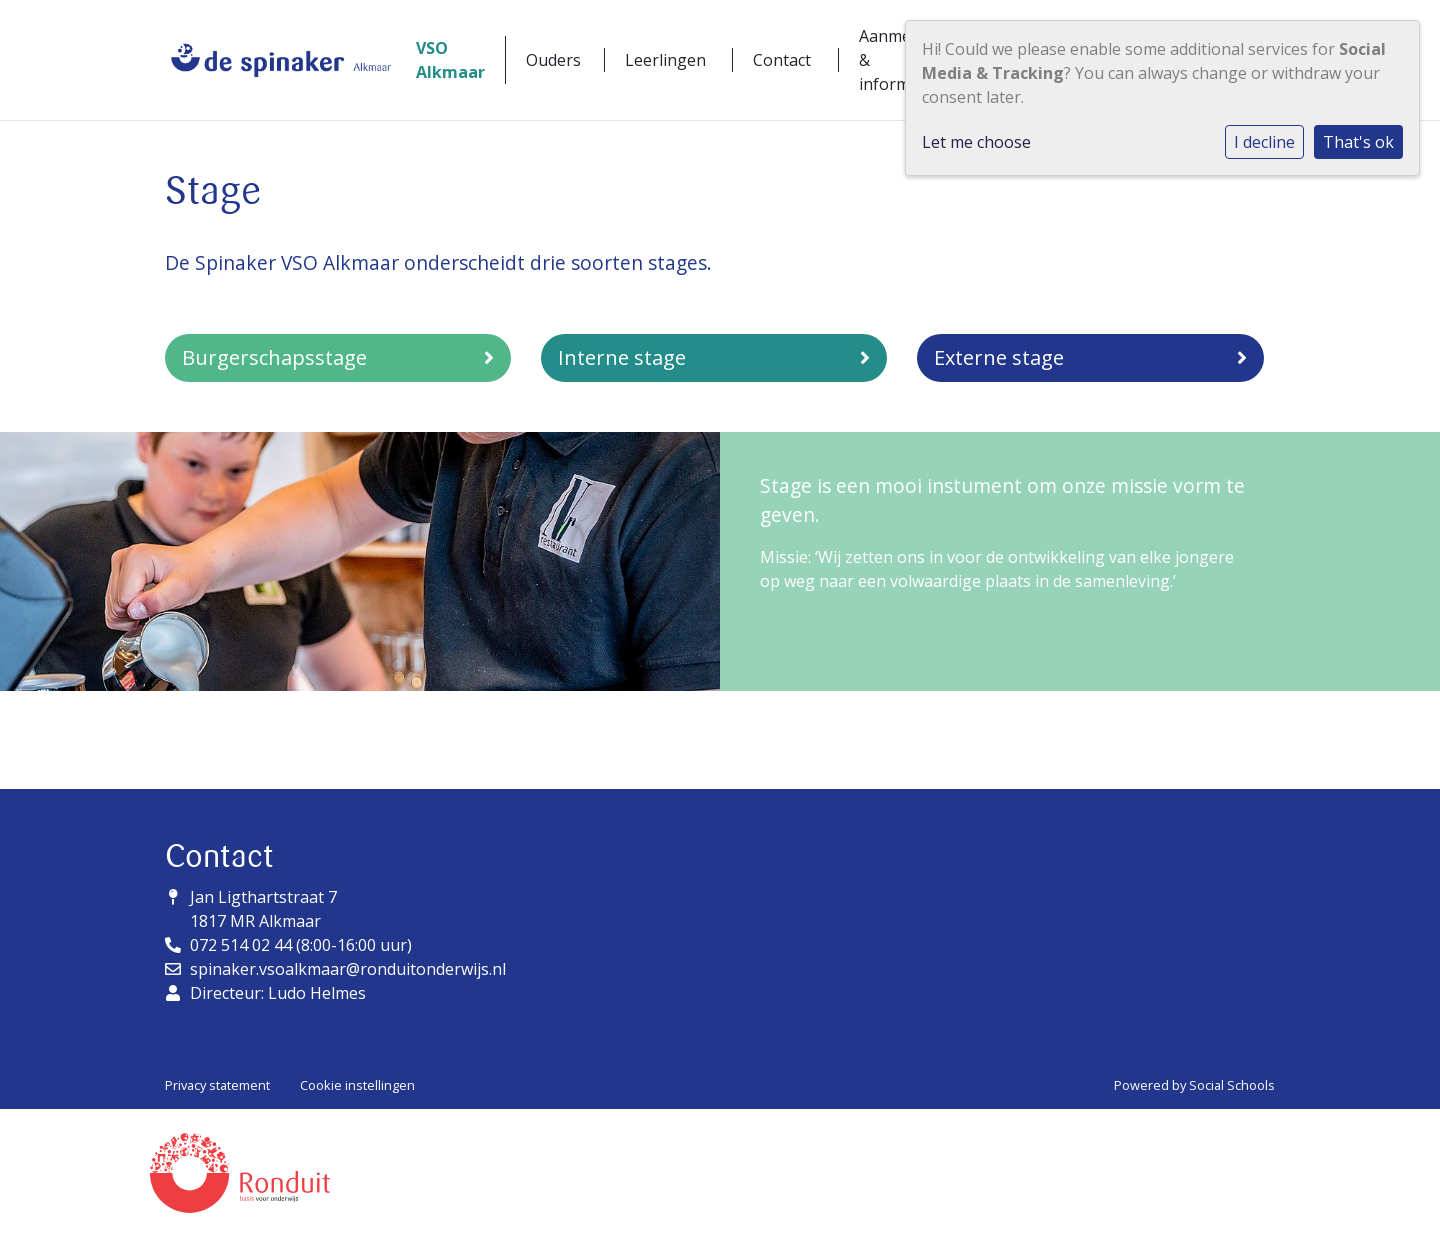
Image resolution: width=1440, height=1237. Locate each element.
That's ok (1358, 142)
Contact (782, 60)
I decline (1264, 142)
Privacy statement (217, 1085)
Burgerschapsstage (338, 357)
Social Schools (1232, 1085)
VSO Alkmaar (450, 60)
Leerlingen (665, 60)
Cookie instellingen (357, 1085)
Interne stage (714, 357)
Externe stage (1090, 357)
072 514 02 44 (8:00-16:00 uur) (301, 945)
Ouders (553, 60)
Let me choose (976, 142)
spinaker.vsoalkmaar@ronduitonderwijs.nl (348, 969)
